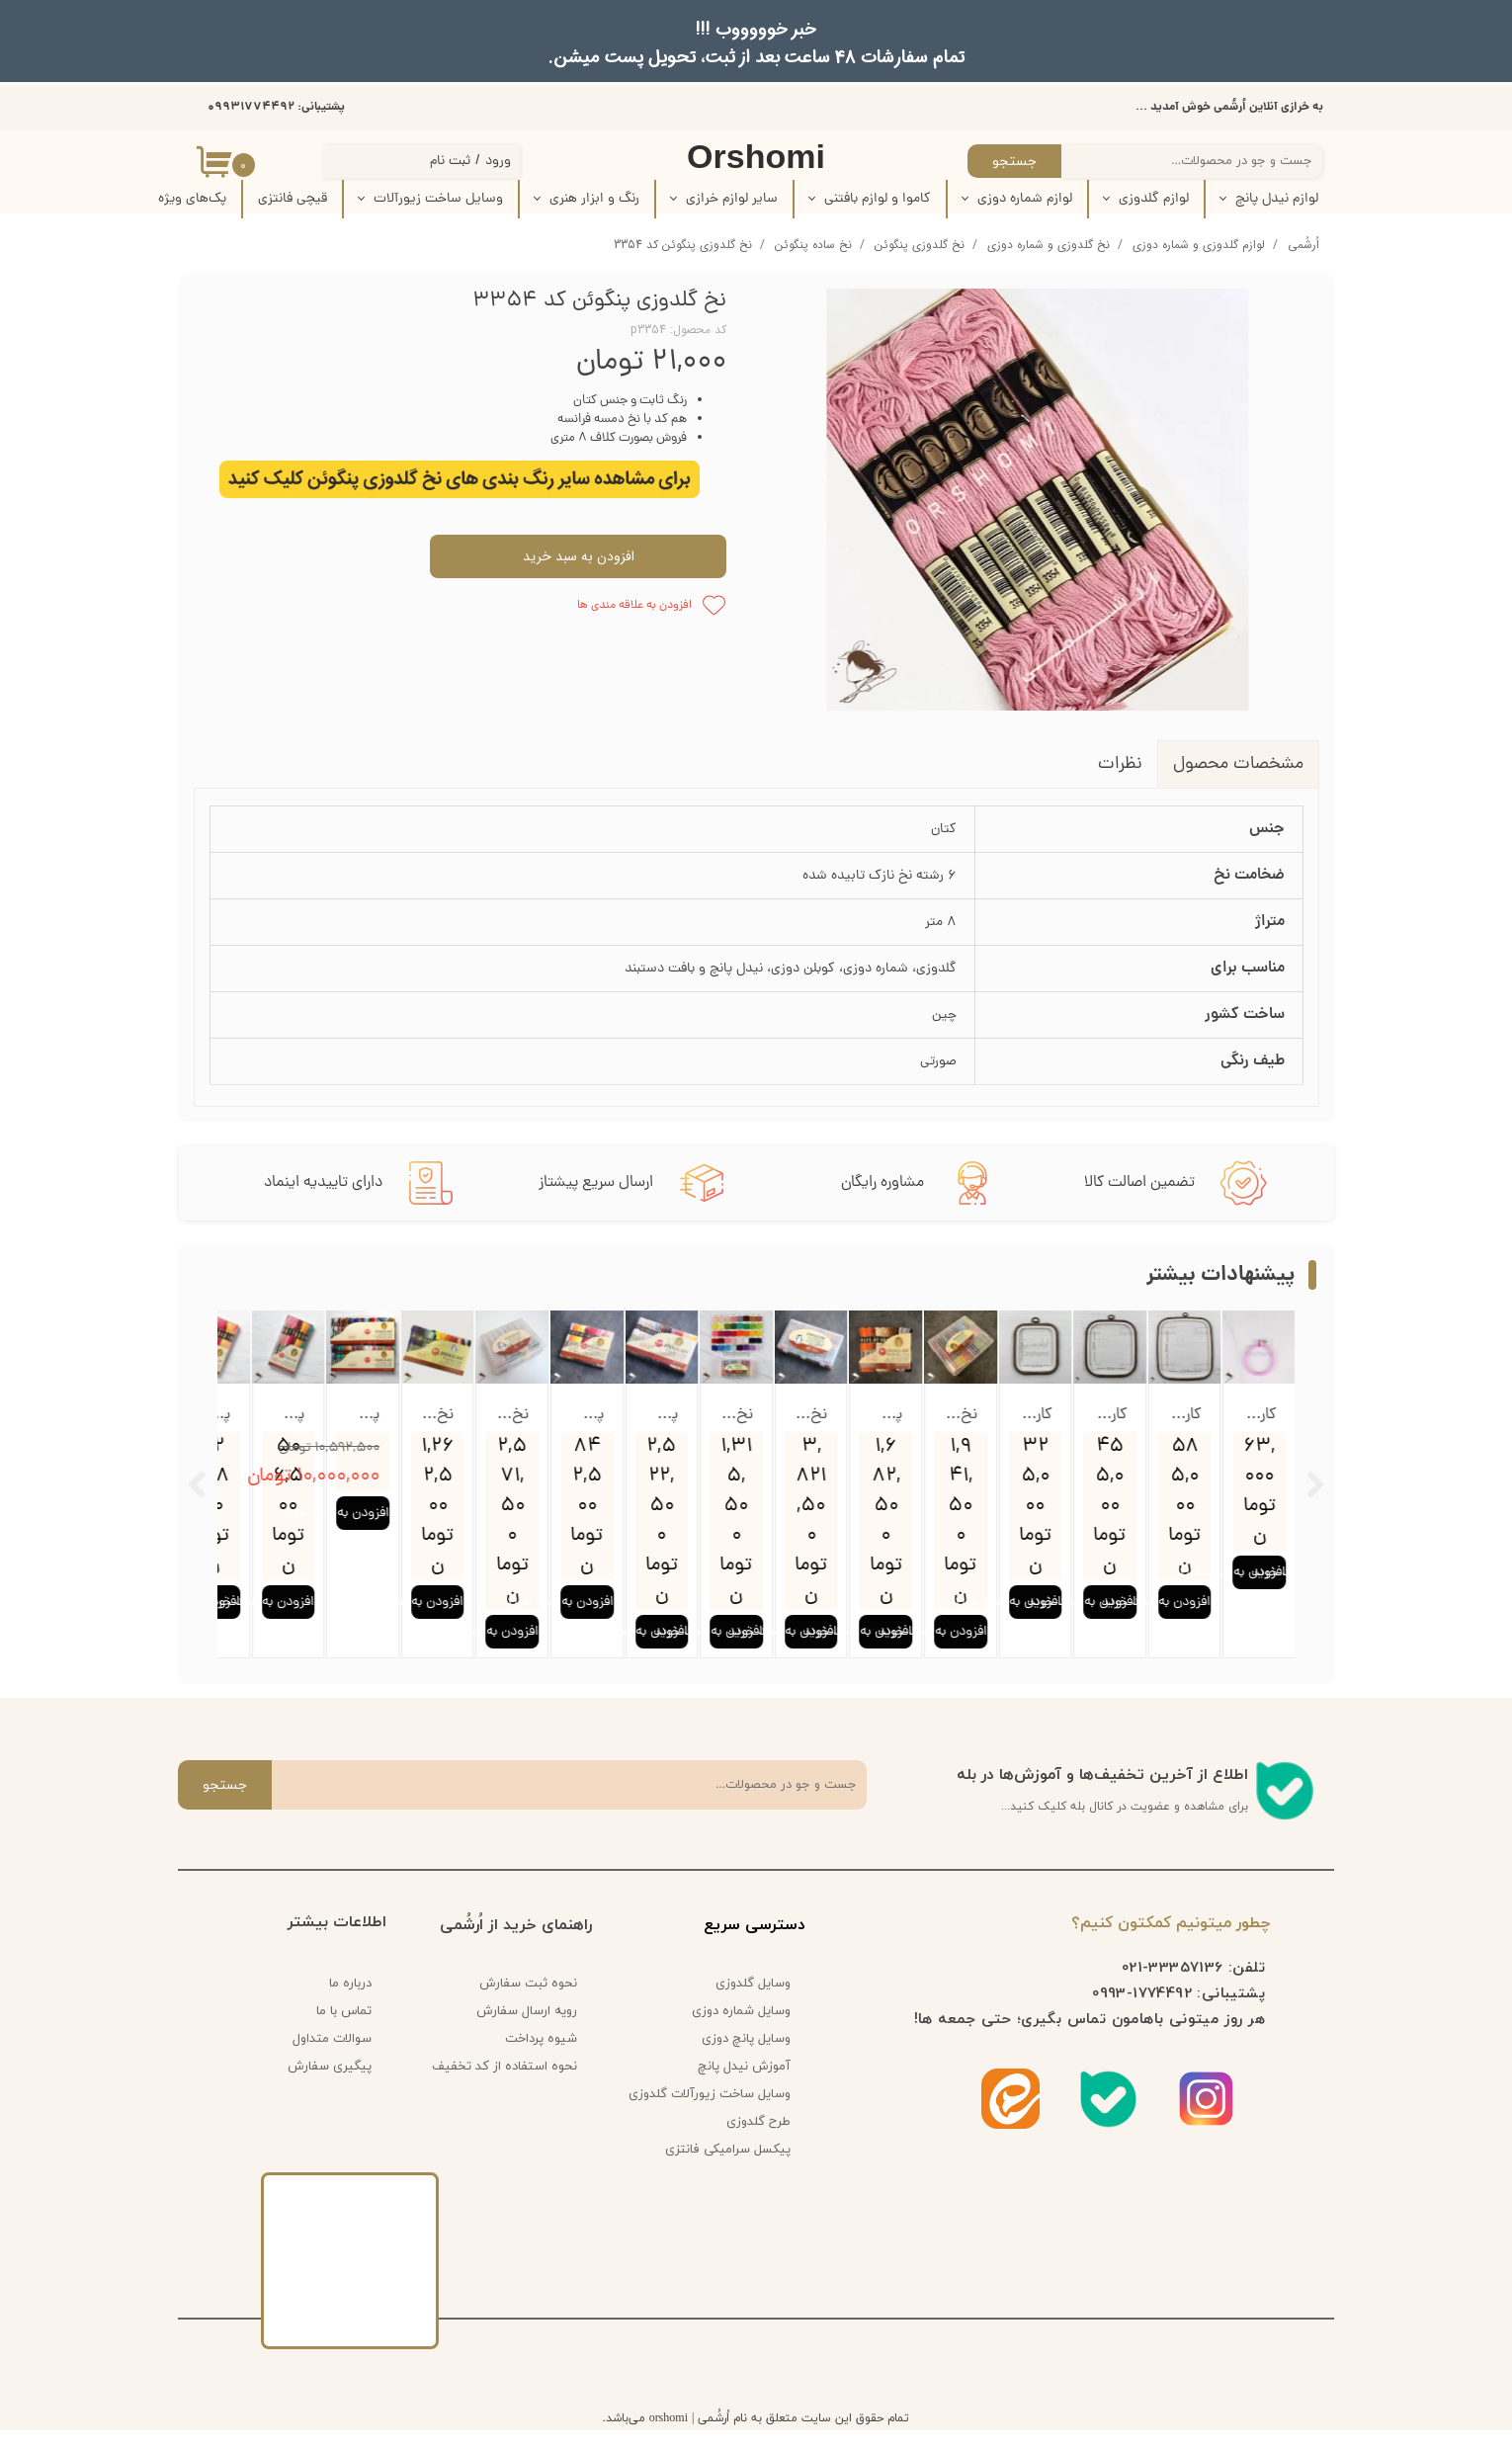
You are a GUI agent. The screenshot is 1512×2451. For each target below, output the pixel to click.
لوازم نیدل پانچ (1276, 199)
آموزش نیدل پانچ (744, 2088)
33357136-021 (1172, 1988)
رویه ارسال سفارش (526, 2033)
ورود (498, 161)
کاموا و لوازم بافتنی (877, 199)
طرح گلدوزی (758, 2144)
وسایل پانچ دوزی (746, 2061)
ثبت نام (450, 161)
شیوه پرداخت (541, 2061)
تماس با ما (344, 2033)
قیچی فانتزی (292, 199)
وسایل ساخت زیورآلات (438, 199)
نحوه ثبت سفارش (528, 2005)
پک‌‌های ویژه (192, 199)
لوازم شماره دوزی (1024, 199)
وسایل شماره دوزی (741, 2033)
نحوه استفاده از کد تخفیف (504, 2088)
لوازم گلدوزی (1154, 199)
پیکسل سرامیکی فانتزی (728, 2171)
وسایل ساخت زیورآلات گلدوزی (716, 2116)
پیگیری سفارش (330, 2088)
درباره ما (350, 2005)
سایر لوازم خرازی (732, 199)
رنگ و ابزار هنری (594, 199)
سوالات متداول (332, 2061)
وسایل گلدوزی (753, 2005)
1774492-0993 (1142, 2014)
